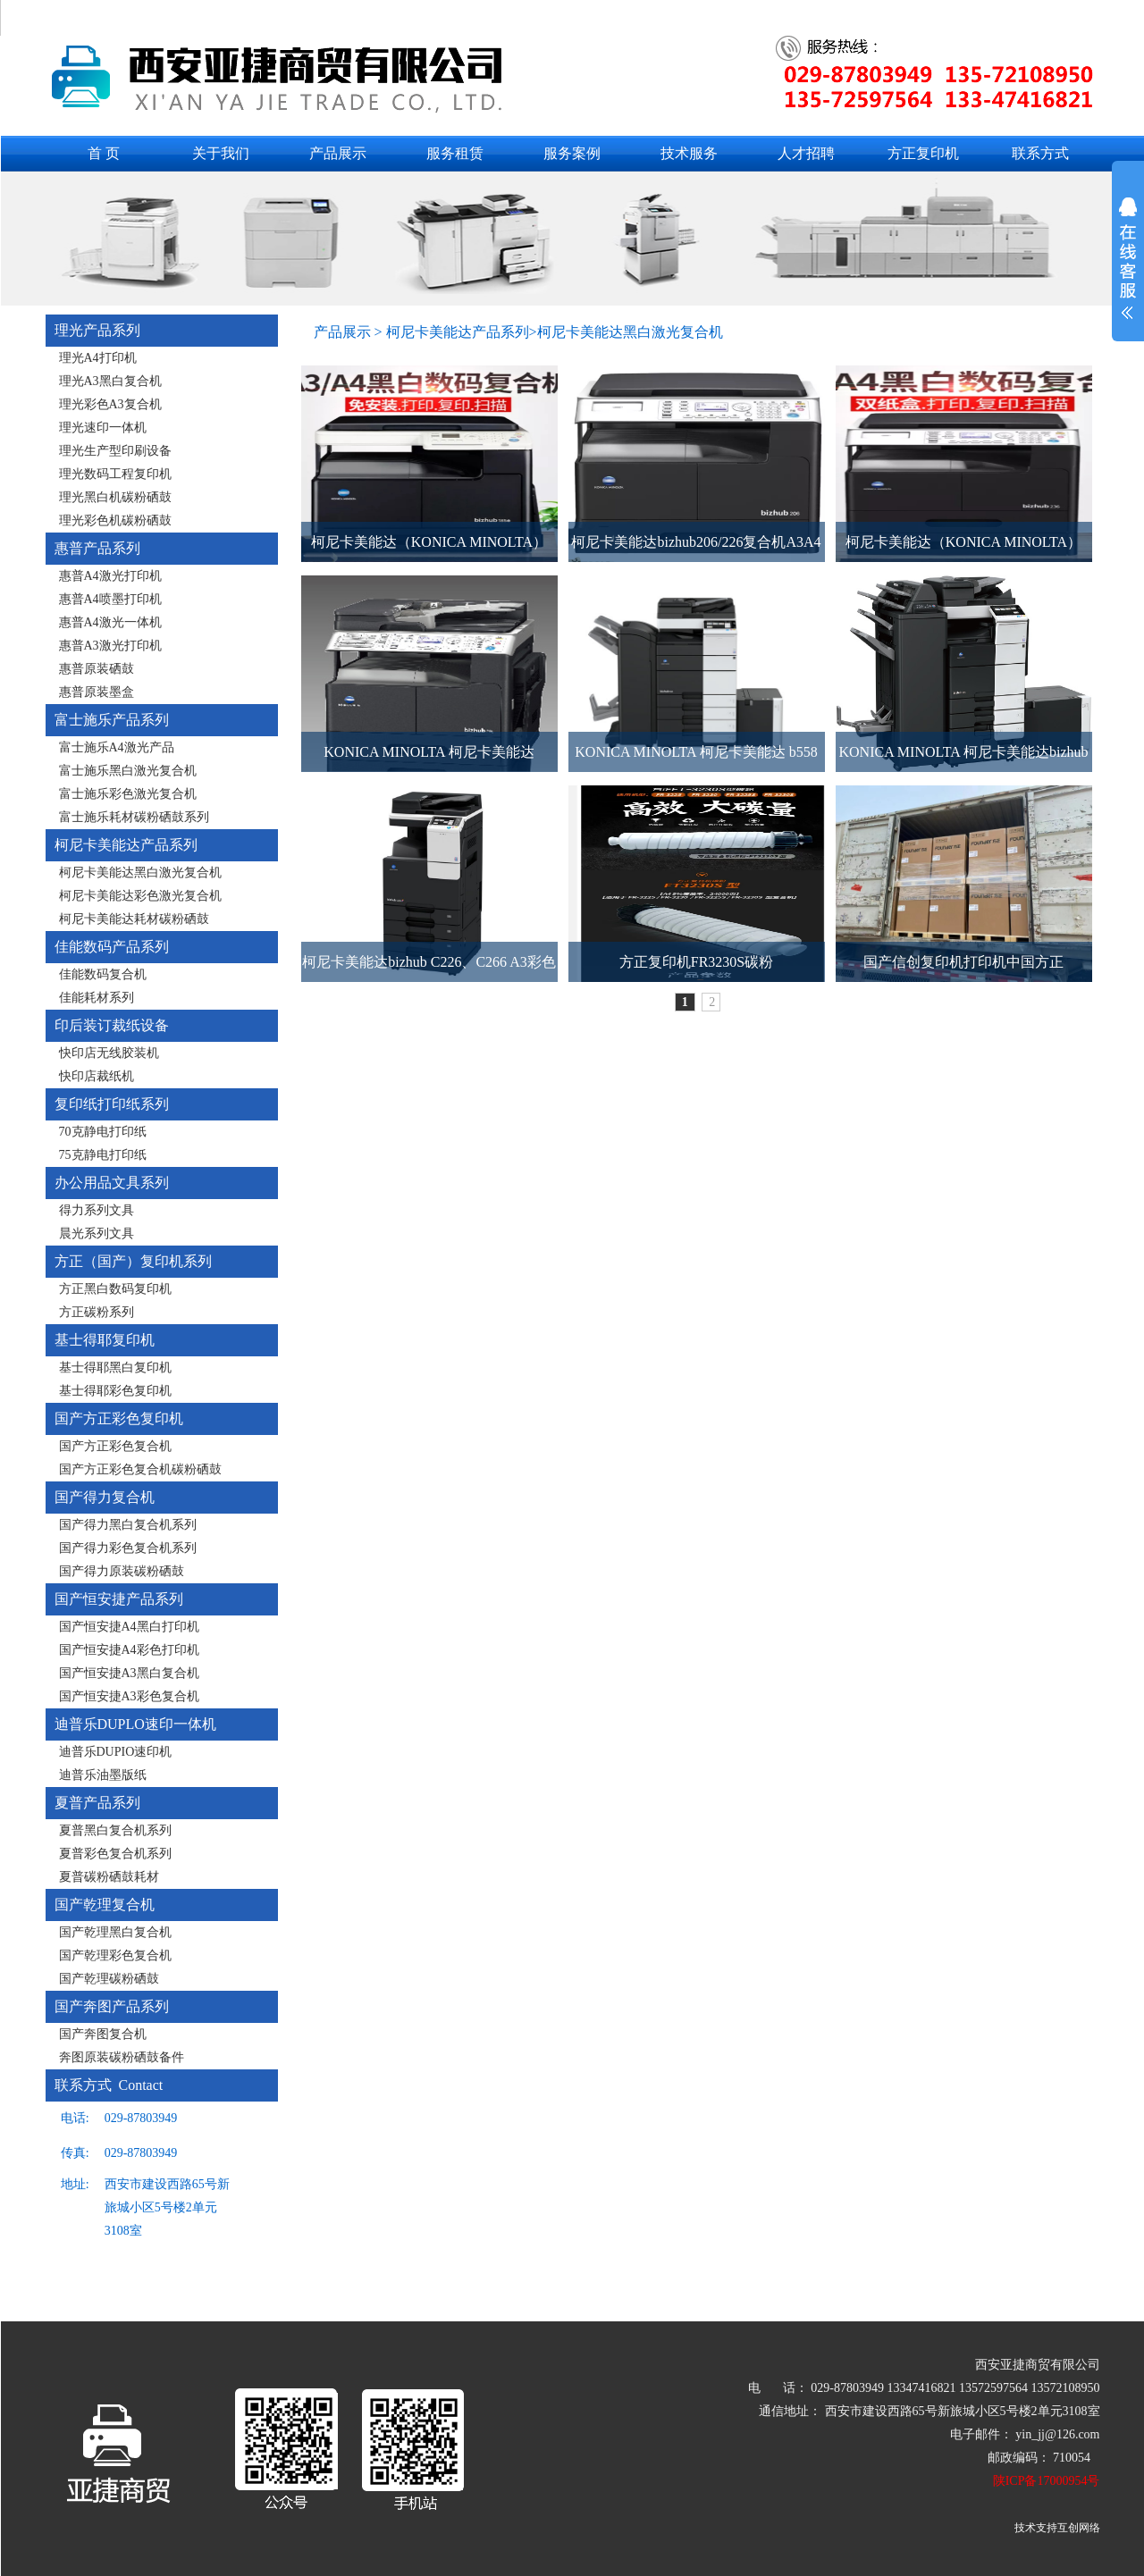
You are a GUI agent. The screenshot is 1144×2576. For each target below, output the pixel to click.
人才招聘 (806, 153)
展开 (1128, 269)
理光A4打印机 (98, 358)
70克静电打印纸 (103, 1131)
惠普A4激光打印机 (110, 576)
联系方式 (1040, 153)
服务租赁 (455, 153)
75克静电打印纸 (103, 1155)
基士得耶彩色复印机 (115, 1390)
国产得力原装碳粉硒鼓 (121, 1571)
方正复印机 (923, 153)
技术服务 (689, 153)
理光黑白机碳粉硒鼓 (115, 497)
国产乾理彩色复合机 (115, 1955)
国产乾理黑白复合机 (115, 1932)
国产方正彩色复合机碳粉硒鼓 (140, 1469)
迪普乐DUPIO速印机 (115, 1751)
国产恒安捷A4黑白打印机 (129, 1626)
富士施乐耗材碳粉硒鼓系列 (134, 817)
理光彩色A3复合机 (110, 404)
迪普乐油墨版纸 (103, 1775)
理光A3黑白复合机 (110, 381)
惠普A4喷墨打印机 (110, 599)
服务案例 (572, 153)
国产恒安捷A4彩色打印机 (129, 1650)
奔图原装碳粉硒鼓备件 (121, 2057)
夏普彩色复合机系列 (115, 1853)
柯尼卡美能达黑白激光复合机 (140, 872)
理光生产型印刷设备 (115, 450)
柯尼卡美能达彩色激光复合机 (140, 895)
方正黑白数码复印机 (115, 1289)
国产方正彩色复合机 (115, 1446)
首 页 (104, 153)
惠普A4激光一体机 (110, 622)
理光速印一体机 (103, 427)
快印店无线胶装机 (109, 1053)
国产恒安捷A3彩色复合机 (129, 1696)
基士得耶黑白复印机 (115, 1367)
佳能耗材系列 (96, 997)
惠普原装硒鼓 (96, 668)
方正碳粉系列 (96, 1312)
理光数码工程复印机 (115, 474)
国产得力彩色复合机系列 (128, 1548)
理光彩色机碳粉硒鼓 (115, 520)
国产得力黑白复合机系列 (128, 1524)
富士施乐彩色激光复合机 (128, 794)
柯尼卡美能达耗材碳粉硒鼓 (134, 919)
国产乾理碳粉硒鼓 (109, 1978)
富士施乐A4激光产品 (116, 747)
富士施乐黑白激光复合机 (128, 770)
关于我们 (220, 153)
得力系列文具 (96, 1210)
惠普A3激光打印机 (110, 645)
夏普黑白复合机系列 (115, 1830)
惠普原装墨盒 (96, 692)
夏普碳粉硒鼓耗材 (109, 1877)
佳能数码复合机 (103, 974)
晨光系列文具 (96, 1233)
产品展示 (337, 153)
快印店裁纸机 (96, 1076)
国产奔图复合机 (103, 2034)
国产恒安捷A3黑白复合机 (129, 1673)
